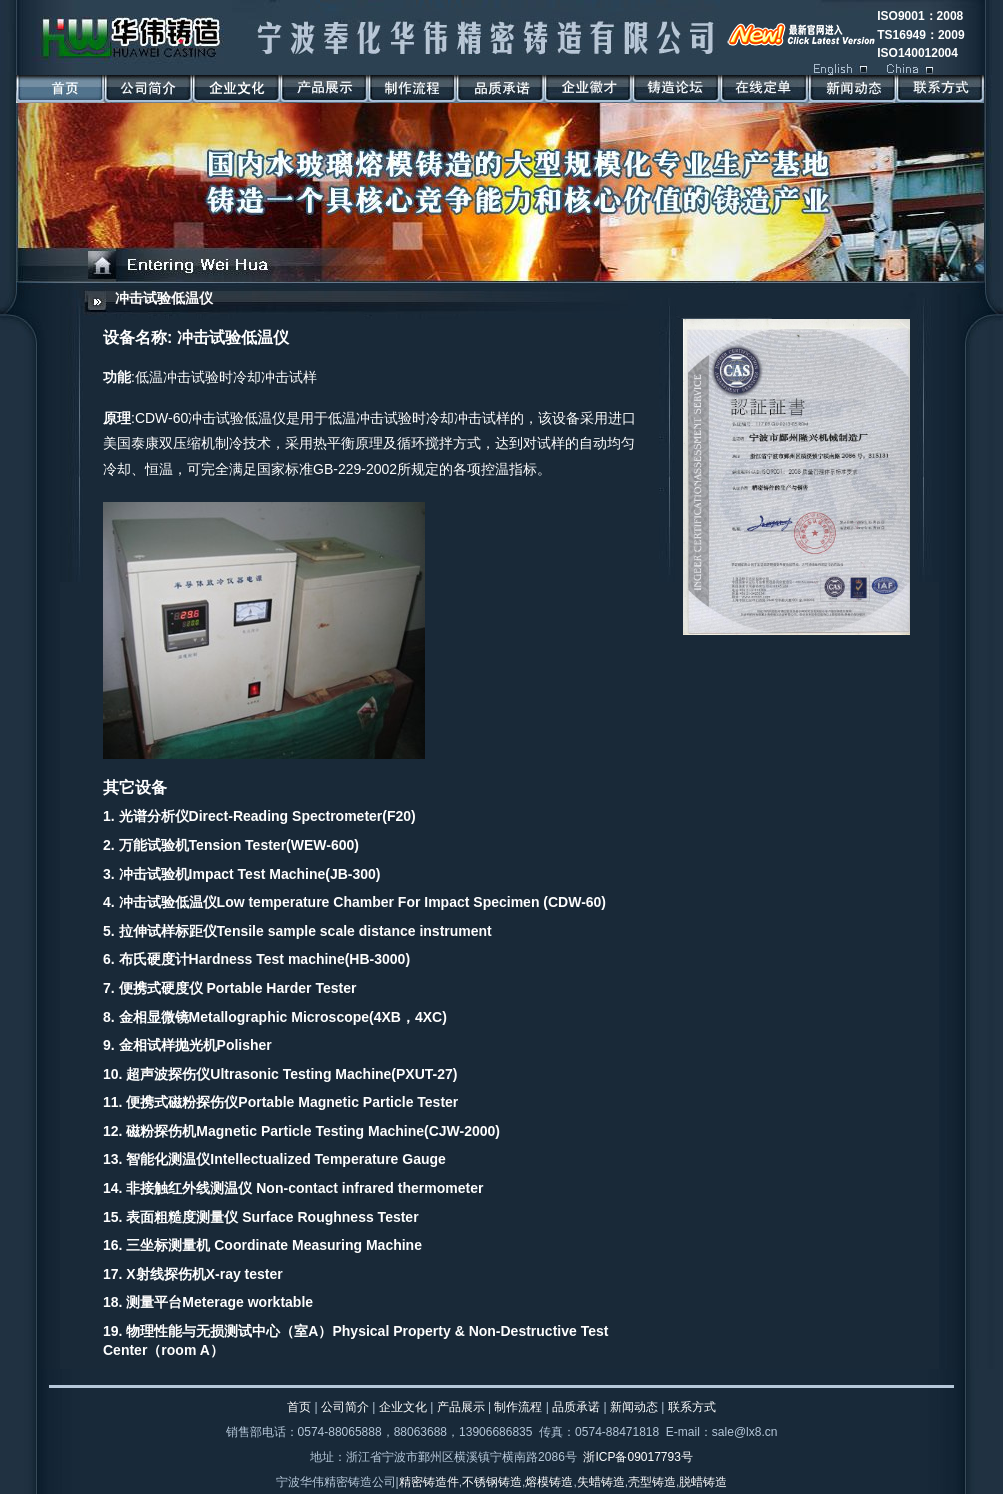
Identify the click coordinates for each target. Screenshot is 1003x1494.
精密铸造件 (429, 1482)
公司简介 (345, 1407)
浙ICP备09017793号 (637, 1457)
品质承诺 (576, 1407)
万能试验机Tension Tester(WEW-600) (239, 845)
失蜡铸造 (601, 1482)
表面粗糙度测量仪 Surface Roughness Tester (272, 1217)
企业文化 (403, 1407)
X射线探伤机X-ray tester (204, 1274)
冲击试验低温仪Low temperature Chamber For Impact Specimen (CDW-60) (362, 902)
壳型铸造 (652, 1482)
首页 (299, 1407)
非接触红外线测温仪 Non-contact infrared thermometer (304, 1188)
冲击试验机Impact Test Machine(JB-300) (250, 874)
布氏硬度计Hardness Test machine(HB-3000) (264, 959)
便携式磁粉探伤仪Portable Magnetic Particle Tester (292, 1102)
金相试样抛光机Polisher (195, 1045)
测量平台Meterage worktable (219, 1302)
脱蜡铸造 (703, 1482)
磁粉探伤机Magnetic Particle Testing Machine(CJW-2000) (313, 1131)
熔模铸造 (549, 1482)
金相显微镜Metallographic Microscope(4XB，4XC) (283, 1017)
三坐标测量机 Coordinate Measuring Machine (274, 1245)
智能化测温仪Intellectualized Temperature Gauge (285, 1159)
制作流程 (518, 1407)
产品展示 (461, 1407)
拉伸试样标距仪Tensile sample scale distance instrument (305, 931)
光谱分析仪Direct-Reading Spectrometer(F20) (267, 816)
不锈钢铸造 (492, 1482)
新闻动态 (634, 1407)
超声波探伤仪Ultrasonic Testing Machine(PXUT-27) (291, 1074)
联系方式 (692, 1407)
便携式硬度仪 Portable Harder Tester (238, 988)
